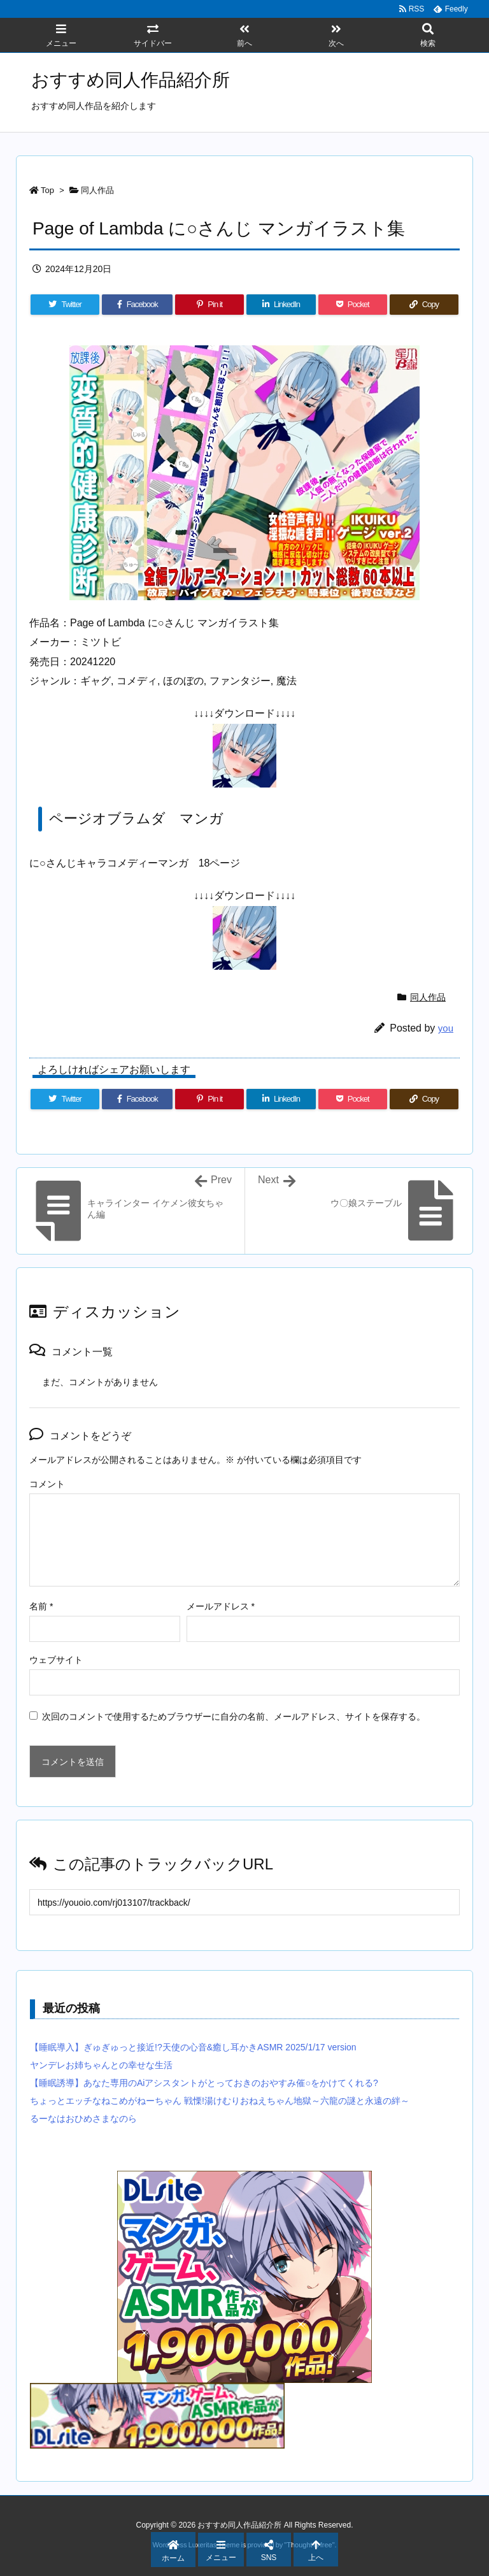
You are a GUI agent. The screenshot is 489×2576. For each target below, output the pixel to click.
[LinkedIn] (280, 304)
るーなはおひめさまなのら (83, 2118)
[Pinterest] (209, 304)
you (445, 1028)
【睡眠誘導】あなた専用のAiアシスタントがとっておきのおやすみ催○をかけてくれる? (204, 2083)
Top (47, 190)
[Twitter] (65, 304)
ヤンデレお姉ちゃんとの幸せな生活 (101, 2065)
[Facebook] (137, 304)
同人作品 (97, 190)
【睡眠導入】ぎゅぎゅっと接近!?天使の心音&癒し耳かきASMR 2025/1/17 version (193, 2047)
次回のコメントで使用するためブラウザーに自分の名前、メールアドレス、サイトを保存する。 (233, 1716)
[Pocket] (352, 304)
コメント (47, 1484)
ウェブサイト (56, 1660)
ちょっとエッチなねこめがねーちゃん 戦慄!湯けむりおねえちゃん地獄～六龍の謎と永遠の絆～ (219, 2101)
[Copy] (424, 304)
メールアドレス (221, 1606)
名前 (41, 1606)
